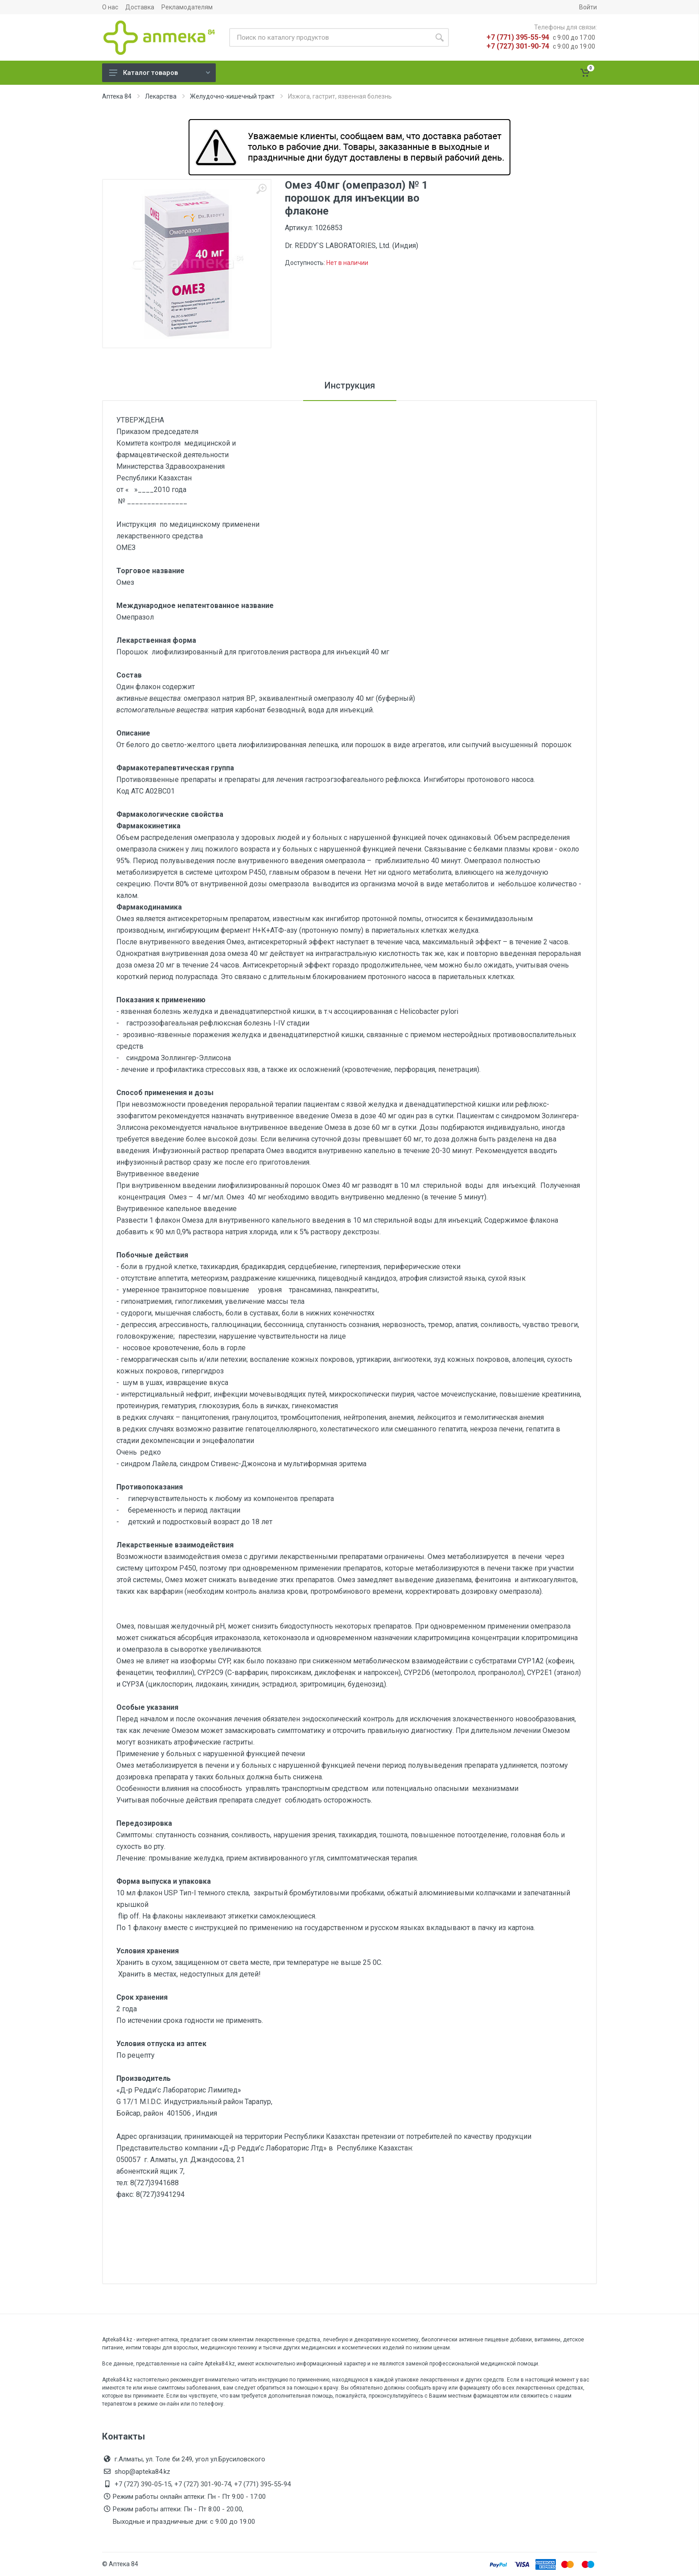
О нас (110, 7)
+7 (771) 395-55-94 (517, 37)
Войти (588, 7)
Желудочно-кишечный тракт (232, 96)
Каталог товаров (159, 73)
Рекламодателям (187, 7)
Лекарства (161, 96)
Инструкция (350, 385)
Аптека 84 (117, 96)
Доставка (139, 7)
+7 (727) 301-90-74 (517, 46)
